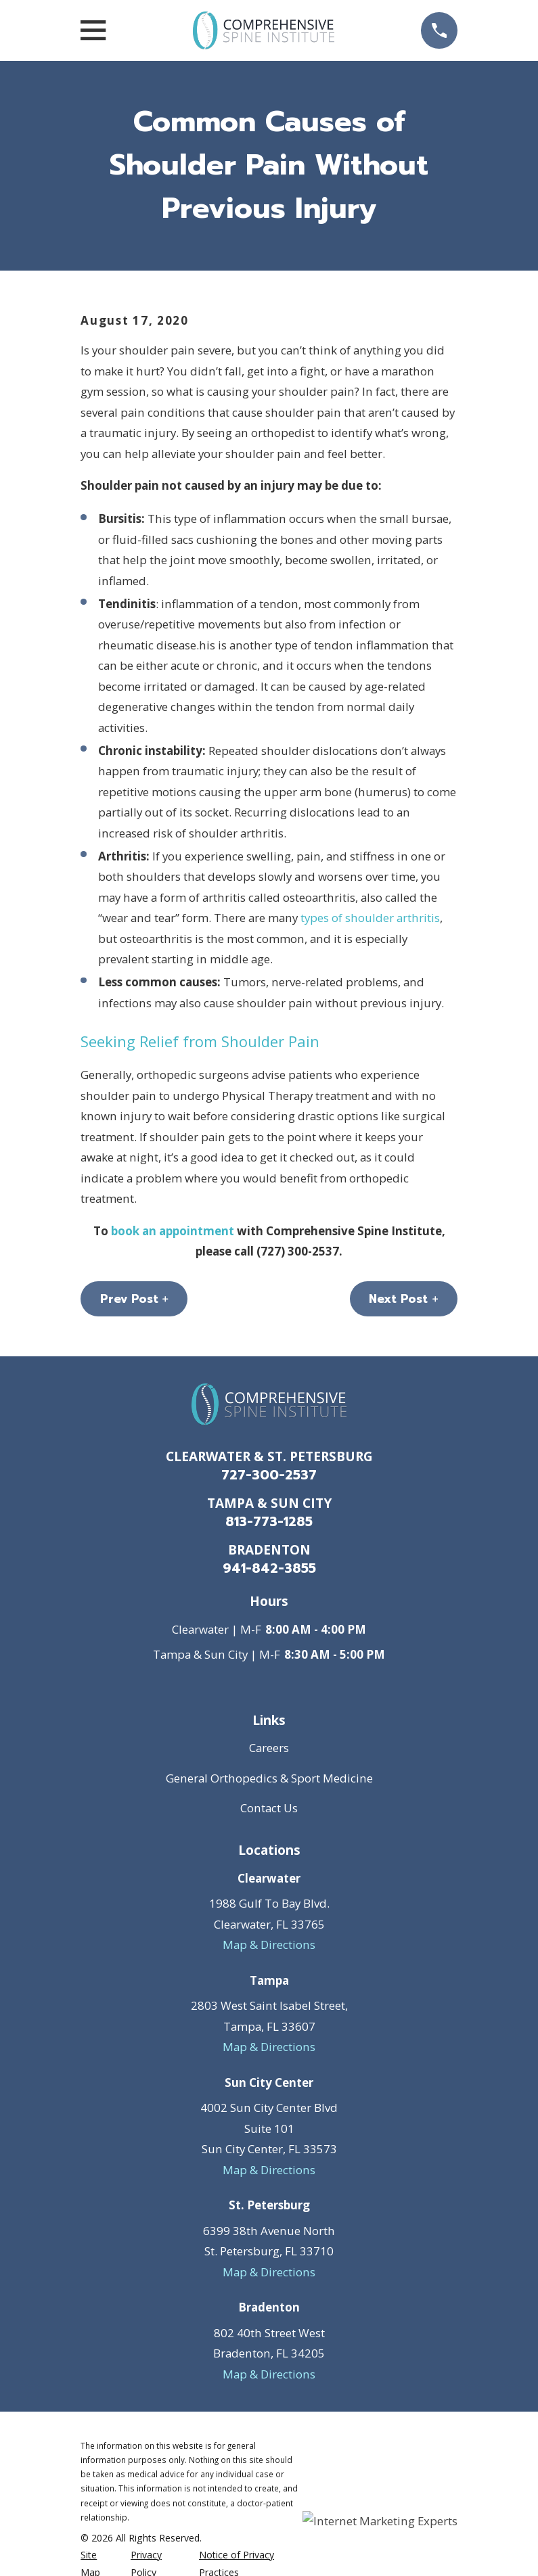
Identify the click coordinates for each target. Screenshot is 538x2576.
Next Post (403, 1299)
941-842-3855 (269, 1568)
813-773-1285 (269, 1522)
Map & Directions (269, 1944)
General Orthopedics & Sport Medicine (269, 1778)
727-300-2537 (269, 1475)
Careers (269, 1747)
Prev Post (134, 1299)
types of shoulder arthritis (370, 917)
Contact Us (269, 1808)
